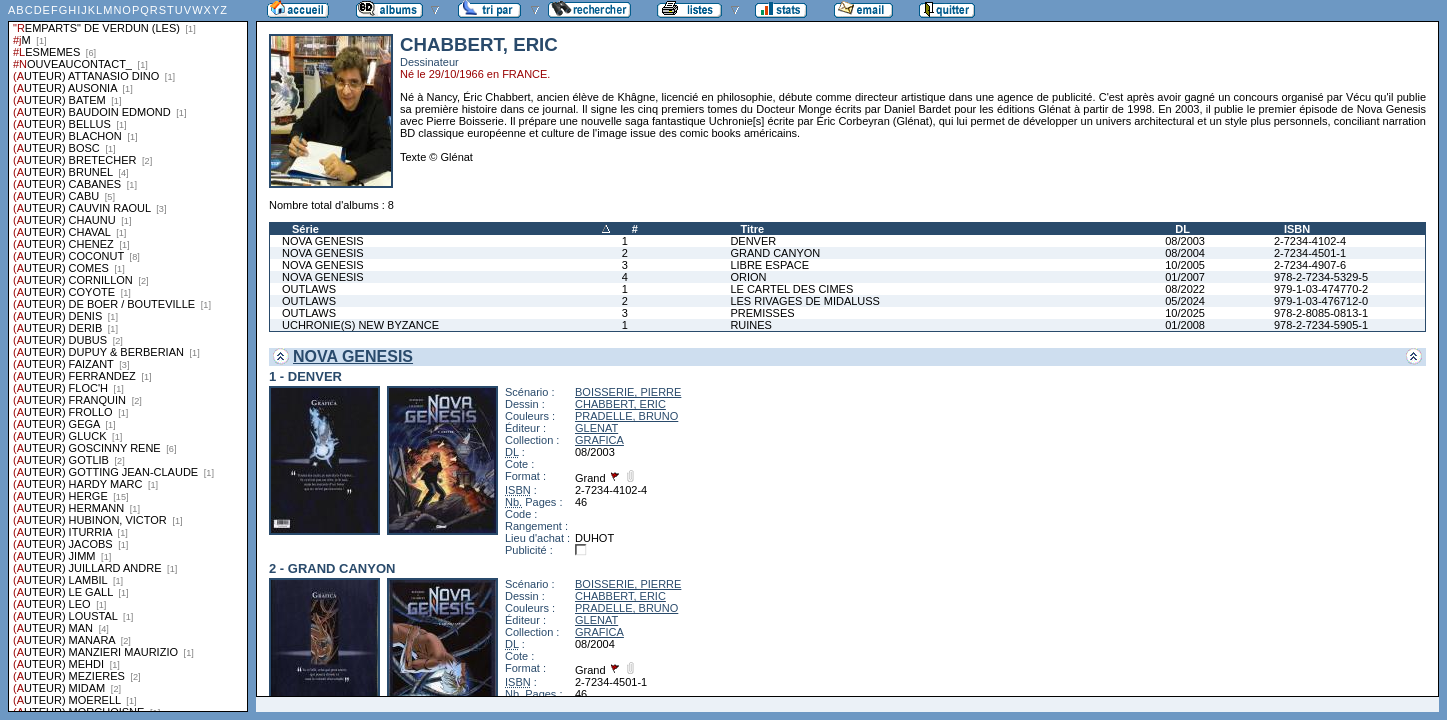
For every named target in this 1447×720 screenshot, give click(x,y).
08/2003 (1185, 241)
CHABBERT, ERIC (620, 404)
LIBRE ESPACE (769, 265)
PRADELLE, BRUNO (626, 416)
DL (1182, 229)
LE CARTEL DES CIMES (791, 289)
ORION (748, 277)
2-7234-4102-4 (1310, 241)
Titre (752, 229)
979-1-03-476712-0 (1321, 301)
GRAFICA (599, 440)
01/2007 (1185, 277)
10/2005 (1185, 265)
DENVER (753, 241)
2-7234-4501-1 (1310, 253)
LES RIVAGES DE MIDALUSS (805, 301)
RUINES (751, 325)
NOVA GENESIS (323, 241)
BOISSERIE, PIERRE (628, 392)
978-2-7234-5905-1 (1321, 325)
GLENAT (596, 428)
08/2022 (1185, 289)
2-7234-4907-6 (1310, 265)
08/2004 (1185, 253)
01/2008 (1185, 325)
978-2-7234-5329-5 (1321, 277)
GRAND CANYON (775, 253)
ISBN (1297, 229)
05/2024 (1185, 301)
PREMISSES (762, 313)
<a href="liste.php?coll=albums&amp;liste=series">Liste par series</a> (128, 356)
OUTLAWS (309, 289)
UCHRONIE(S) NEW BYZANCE (360, 325)
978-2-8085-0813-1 (1321, 313)
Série (305, 229)
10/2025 (1185, 313)
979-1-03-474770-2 (1321, 289)
